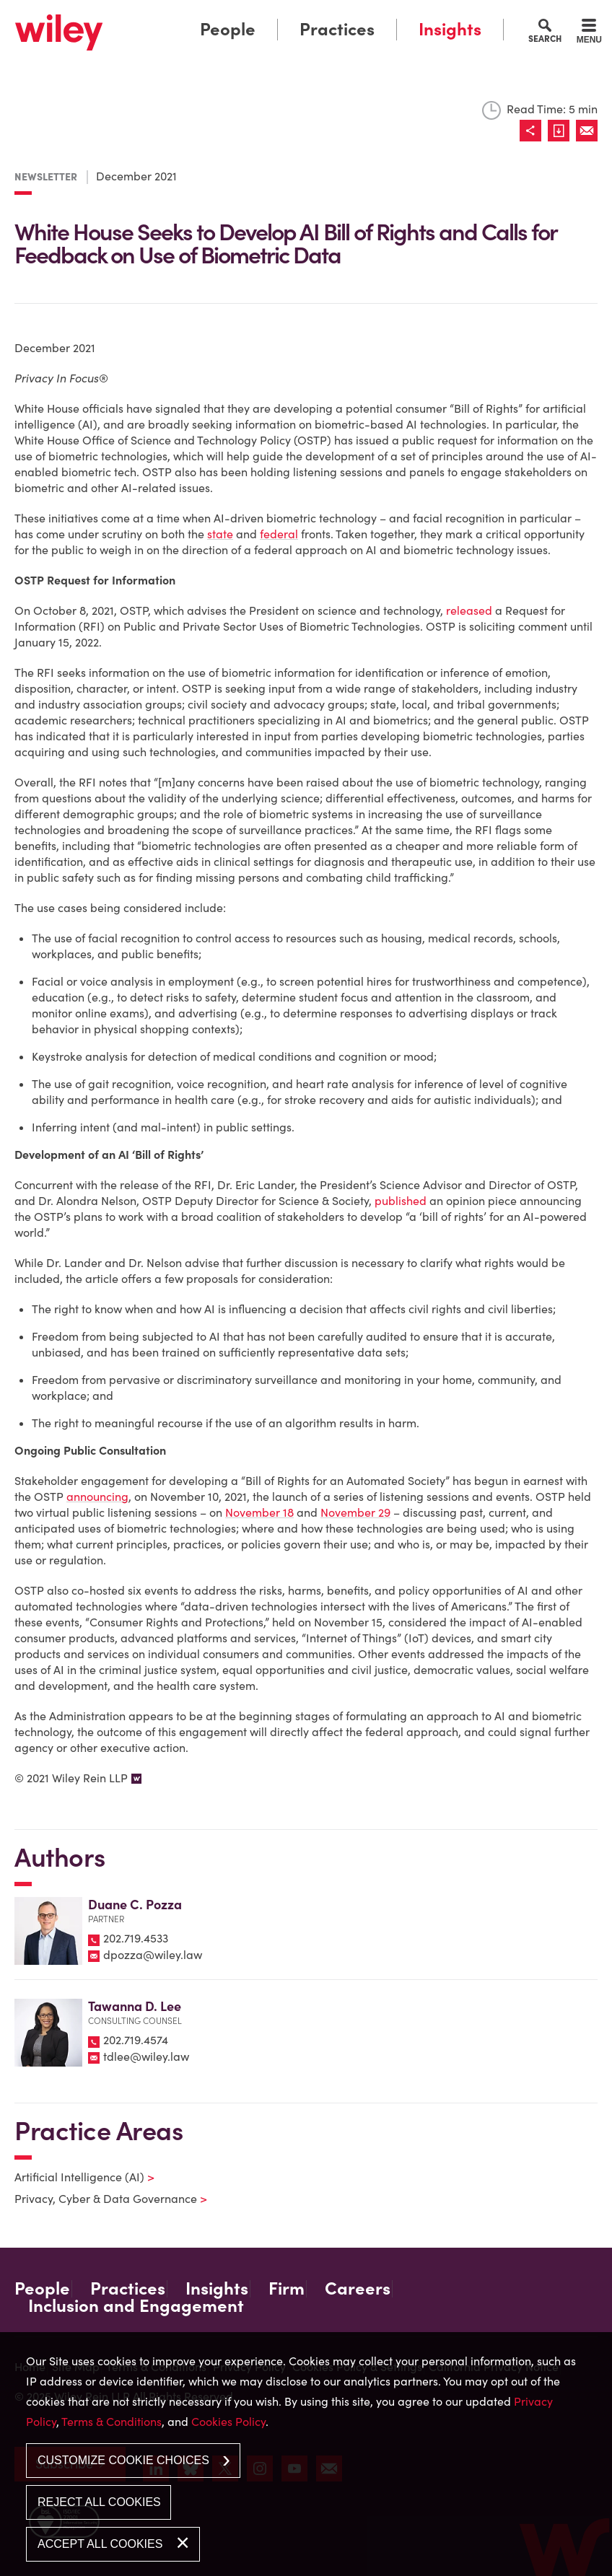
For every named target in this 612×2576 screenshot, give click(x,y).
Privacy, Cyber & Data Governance (101, 2198)
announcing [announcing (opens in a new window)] (97, 1496)
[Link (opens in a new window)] (562, 130)
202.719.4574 (135, 2040)
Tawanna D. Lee (134, 2006)
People (227, 29)
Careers (357, 2288)
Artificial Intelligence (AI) (75, 2177)
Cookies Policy (228, 2421)
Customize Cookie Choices (123, 2460)
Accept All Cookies (100, 2544)
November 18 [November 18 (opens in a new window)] (259, 1512)
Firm (286, 2288)
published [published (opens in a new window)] (401, 1200)
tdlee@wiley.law (146, 2056)
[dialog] (306, 2454)
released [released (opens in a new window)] (469, 610)
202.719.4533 (135, 1938)
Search (544, 38)
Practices (337, 29)
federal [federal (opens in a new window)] (279, 534)
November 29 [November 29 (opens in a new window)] (355, 1512)
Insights (450, 29)
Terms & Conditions (111, 2421)
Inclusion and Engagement (136, 2306)
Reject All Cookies (99, 2502)
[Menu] (589, 33)
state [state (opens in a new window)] (220, 534)
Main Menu (265, 15)
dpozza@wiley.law (152, 1955)
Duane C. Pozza (135, 1904)
